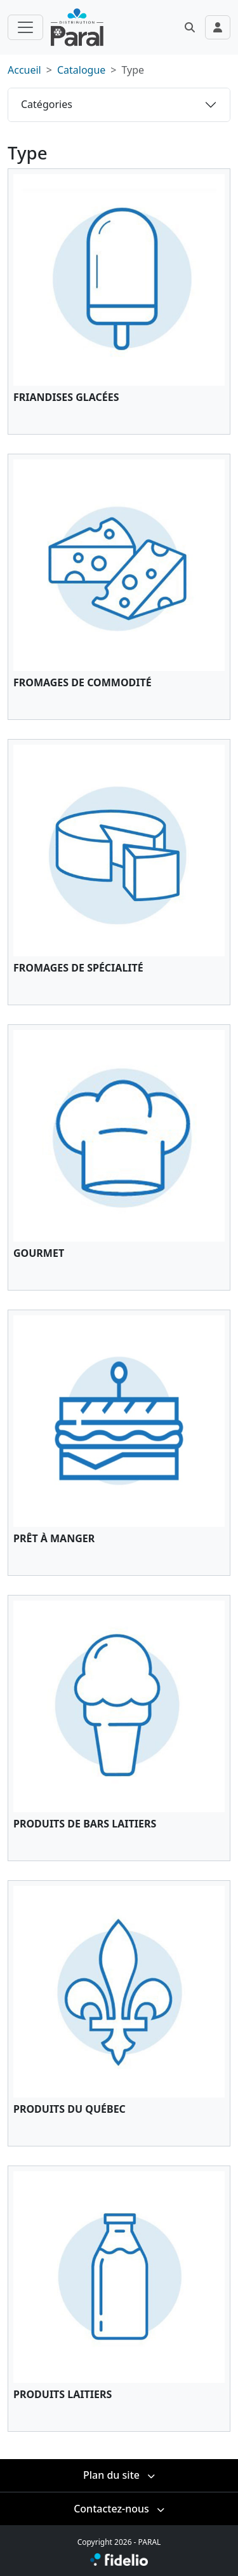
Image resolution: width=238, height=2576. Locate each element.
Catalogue (81, 70)
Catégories (46, 104)
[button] (190, 27)
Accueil (24, 70)
